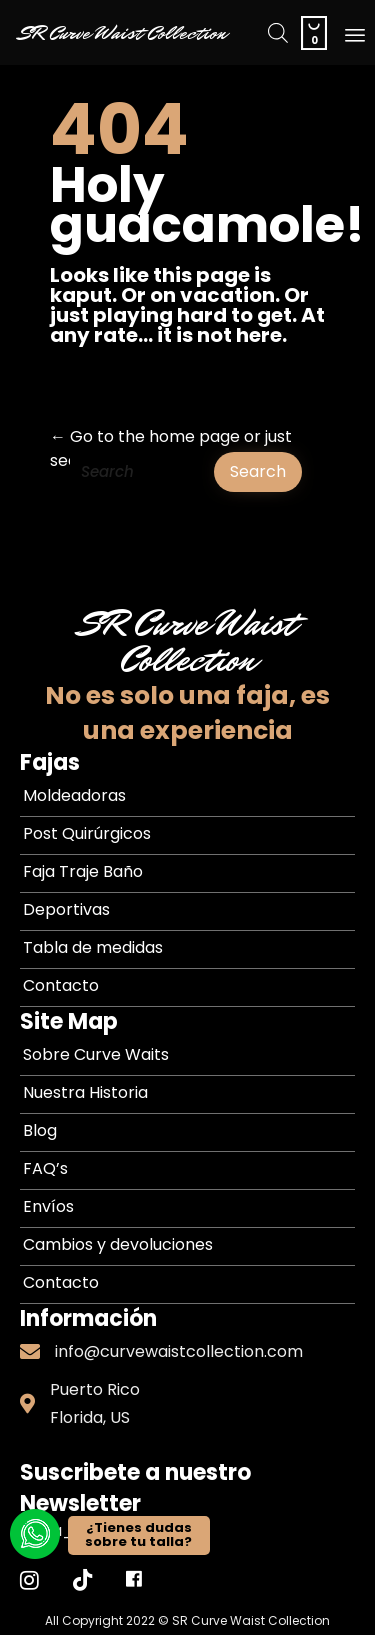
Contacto (61, 985)
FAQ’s (45, 1168)
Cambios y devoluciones (118, 1244)
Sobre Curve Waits (96, 1054)
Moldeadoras (74, 795)
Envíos (48, 1206)
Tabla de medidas (93, 947)
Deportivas (66, 909)
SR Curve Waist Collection (123, 33)
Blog (40, 1130)
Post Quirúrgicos (87, 833)
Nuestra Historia (85, 1092)
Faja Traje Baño (83, 871)
